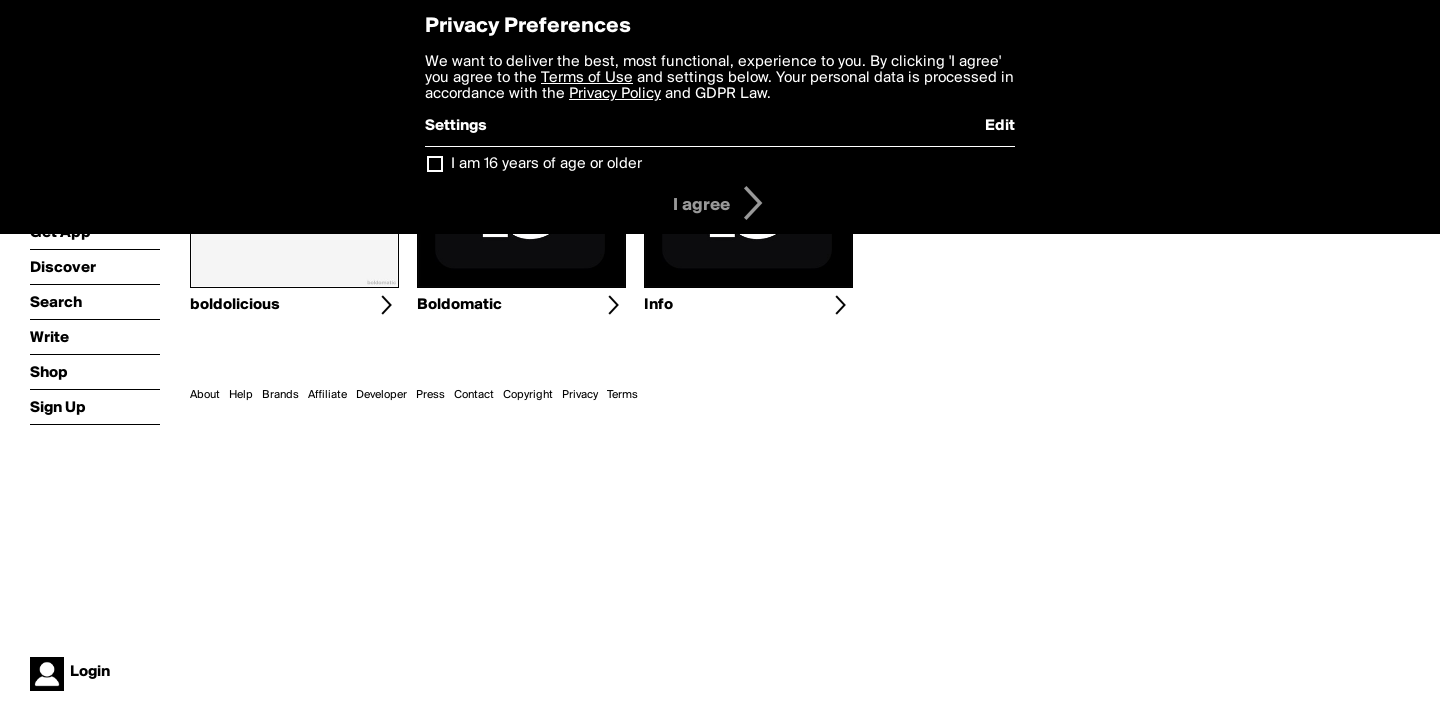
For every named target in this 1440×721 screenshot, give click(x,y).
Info (658, 305)
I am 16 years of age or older (546, 164)
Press (430, 395)
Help (241, 395)
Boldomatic (459, 305)
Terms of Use (587, 78)
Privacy (580, 395)
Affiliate (327, 395)
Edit (1000, 126)
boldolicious (235, 305)
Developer (381, 395)
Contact (474, 395)
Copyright (528, 395)
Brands (280, 395)
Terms (622, 395)
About (205, 395)
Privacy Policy (615, 94)
